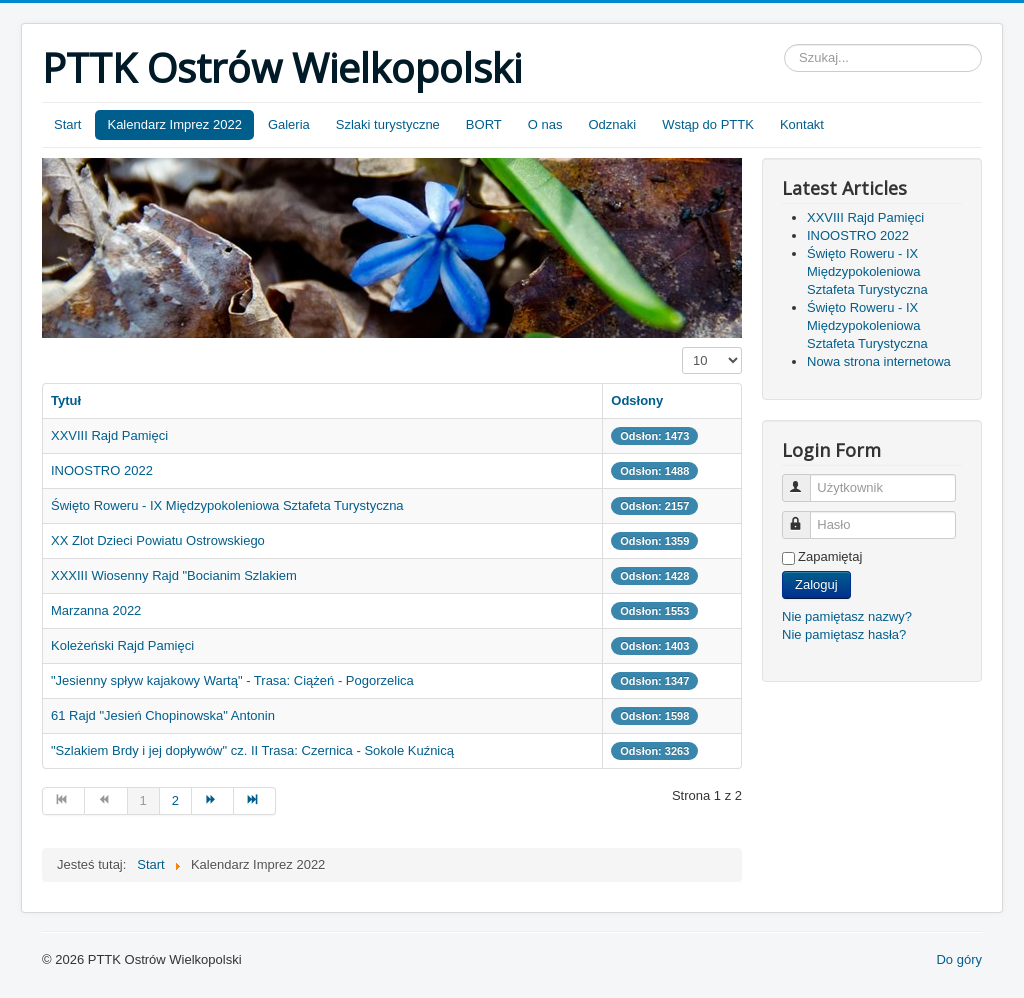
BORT (484, 124)
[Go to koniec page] (255, 801)
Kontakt (802, 124)
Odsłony (637, 400)
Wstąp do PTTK (708, 124)
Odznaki (612, 124)
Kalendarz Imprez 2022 (174, 124)
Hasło (805, 516)
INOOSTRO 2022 (102, 470)
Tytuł (66, 400)
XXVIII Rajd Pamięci (109, 435)
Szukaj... (784, 44)
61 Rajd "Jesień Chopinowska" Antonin (163, 715)
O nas (545, 124)
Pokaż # (682, 347)
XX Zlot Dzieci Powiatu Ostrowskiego (158, 540)
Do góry (959, 959)
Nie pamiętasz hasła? (844, 634)
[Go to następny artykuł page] (213, 801)
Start (67, 124)
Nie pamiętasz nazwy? (847, 616)
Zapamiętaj (830, 556)
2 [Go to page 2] (175, 800)
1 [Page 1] (143, 800)
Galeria (289, 124)
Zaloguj (816, 584)
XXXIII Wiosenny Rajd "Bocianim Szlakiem (174, 575)
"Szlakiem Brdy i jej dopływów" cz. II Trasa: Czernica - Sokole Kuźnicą (252, 750)
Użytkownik (805, 479)
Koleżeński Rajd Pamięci (122, 645)
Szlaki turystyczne (388, 124)
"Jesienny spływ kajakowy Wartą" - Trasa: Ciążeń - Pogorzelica (232, 680)
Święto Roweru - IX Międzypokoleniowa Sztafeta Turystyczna (227, 505)
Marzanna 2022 (96, 610)
